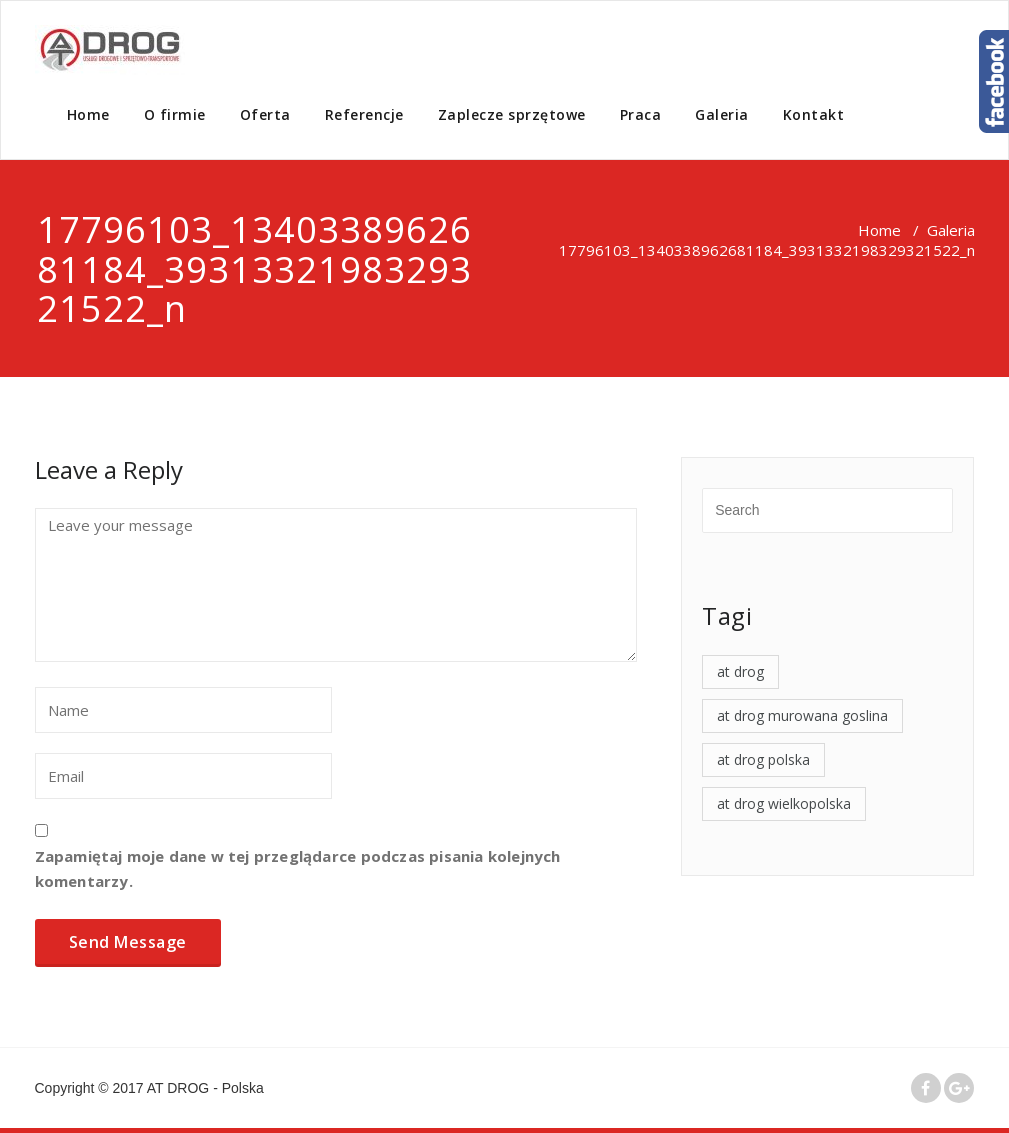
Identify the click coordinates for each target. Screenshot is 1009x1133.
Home (88, 114)
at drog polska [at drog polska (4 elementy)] (763, 759)
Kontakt (814, 114)
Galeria (722, 114)
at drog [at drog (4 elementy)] (740, 671)
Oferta (265, 114)
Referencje (364, 114)
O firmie (175, 114)
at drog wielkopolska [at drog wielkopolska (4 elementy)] (784, 803)
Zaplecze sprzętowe (512, 114)
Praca (641, 114)
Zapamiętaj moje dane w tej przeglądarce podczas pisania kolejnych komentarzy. (298, 868)
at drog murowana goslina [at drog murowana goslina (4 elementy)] (802, 715)
